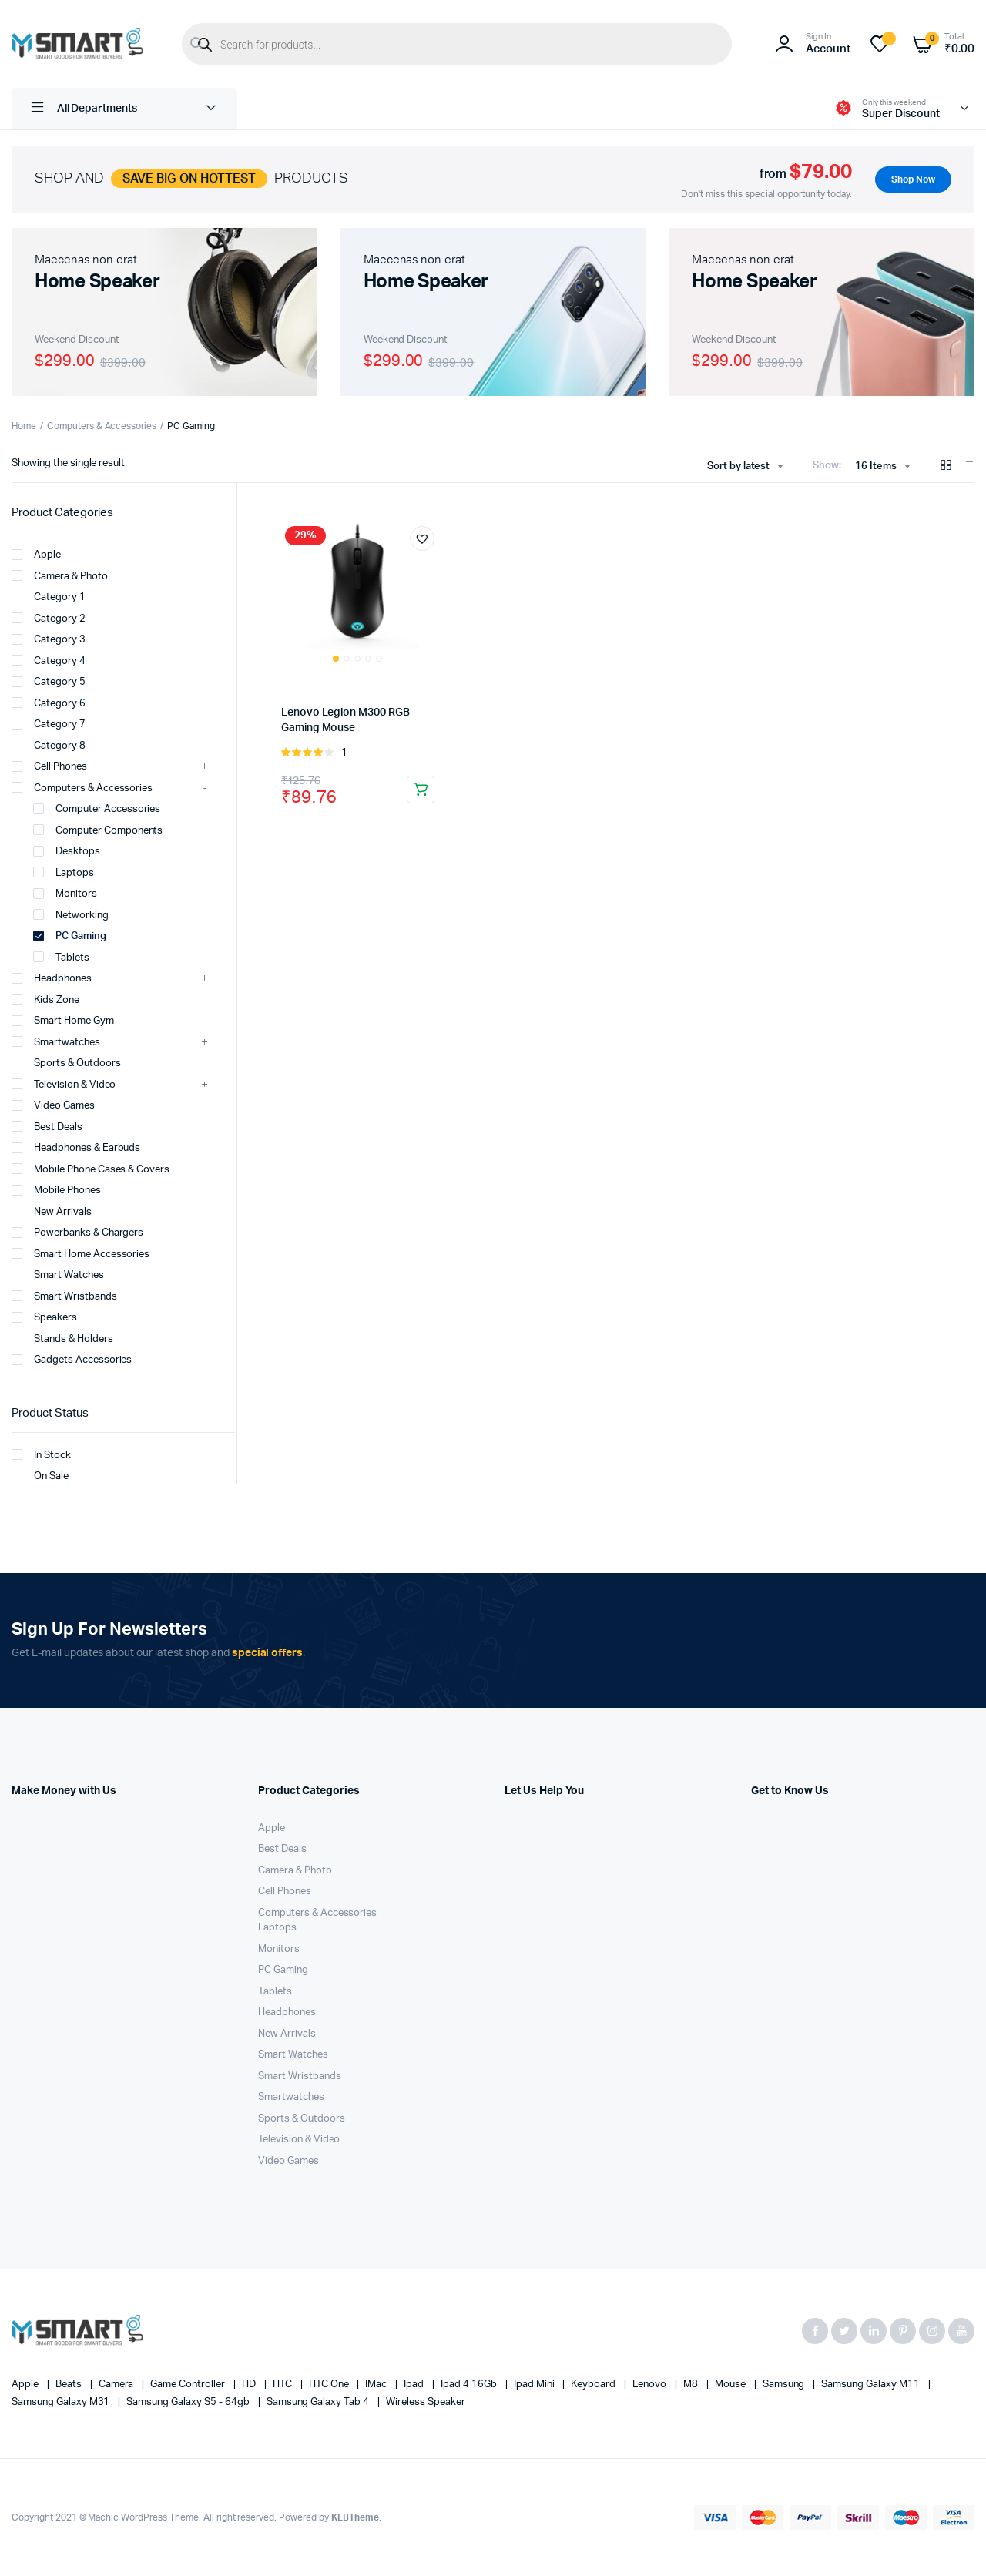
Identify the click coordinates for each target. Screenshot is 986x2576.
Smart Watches (58, 1275)
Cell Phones (49, 766)
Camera (117, 2385)
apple (26, 2385)
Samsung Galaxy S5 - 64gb (188, 2402)
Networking (71, 914)
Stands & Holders (62, 1338)
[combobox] (745, 467)
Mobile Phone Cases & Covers (90, 1168)
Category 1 (49, 597)
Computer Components (98, 829)
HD (250, 2385)
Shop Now (913, 179)
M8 (691, 2385)
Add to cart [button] (420, 789)
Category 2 (49, 617)
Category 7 (49, 724)
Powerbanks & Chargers (77, 1232)
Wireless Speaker (425, 2402)
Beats (69, 2385)
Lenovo (650, 2385)
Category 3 (49, 639)
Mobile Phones (56, 1190)
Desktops (66, 851)
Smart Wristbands (64, 1295)
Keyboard (594, 2385)
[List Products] (968, 466)
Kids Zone (45, 999)
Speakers (44, 1317)
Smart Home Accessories (80, 1253)
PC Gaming (69, 936)
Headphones (52, 978)
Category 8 (49, 745)
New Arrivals (52, 1211)
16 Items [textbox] (876, 466)
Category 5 (49, 681)
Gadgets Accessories (72, 1359)
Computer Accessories (96, 808)
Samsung (785, 2385)
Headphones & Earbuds (76, 1147)
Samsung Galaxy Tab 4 (319, 2402)
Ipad (415, 2385)
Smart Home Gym (63, 1020)
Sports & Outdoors (66, 1063)
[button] (422, 538)
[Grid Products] (946, 466)
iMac (377, 2385)
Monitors (65, 893)
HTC (283, 2385)
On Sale (40, 1476)
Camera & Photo (60, 575)
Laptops (63, 872)
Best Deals (47, 1126)
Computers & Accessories (101, 426)
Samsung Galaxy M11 (871, 2385)
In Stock (41, 1454)
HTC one (330, 2385)
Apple (36, 554)
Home (24, 426)
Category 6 (49, 702)
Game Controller (188, 2385)
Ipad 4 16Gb (470, 2385)
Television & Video (64, 1083)
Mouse (731, 2385)
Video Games (53, 1105)
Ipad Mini (535, 2385)
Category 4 (49, 660)
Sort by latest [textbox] (738, 466)
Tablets (61, 956)
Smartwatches (56, 1041)
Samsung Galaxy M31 (62, 2402)
